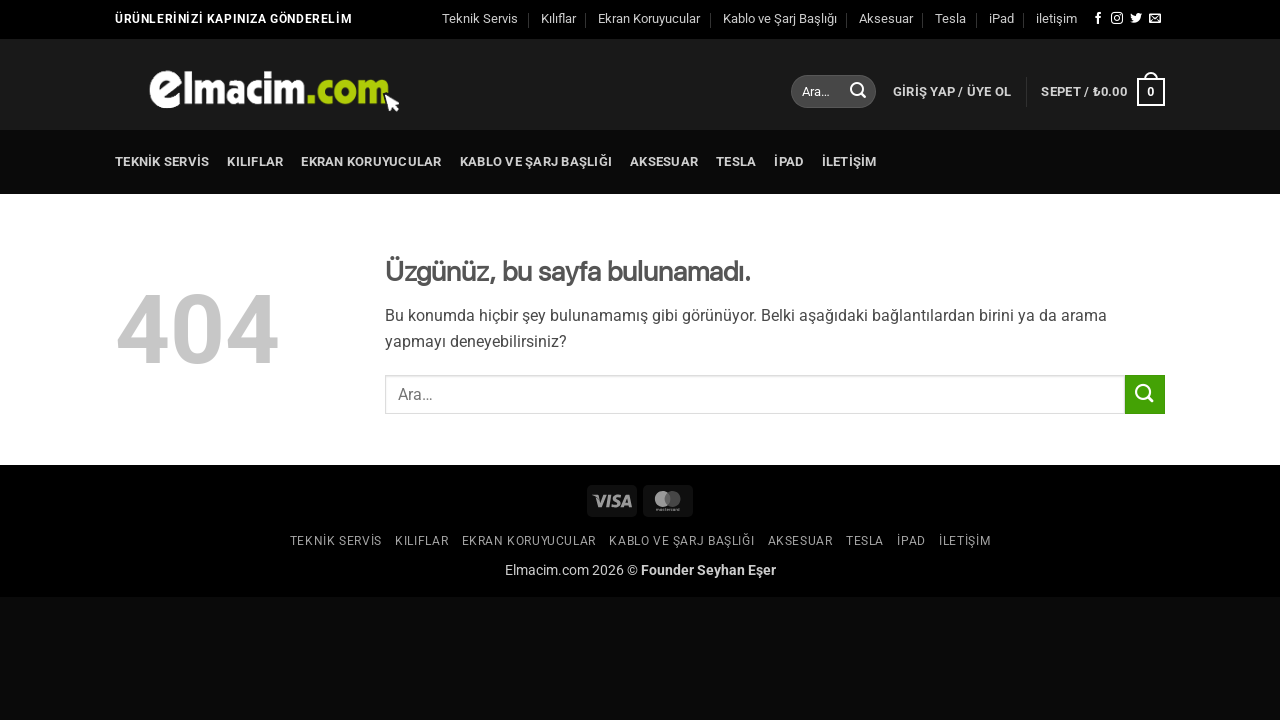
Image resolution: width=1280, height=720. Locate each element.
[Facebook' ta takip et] (1098, 19)
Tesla (950, 18)
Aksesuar (886, 18)
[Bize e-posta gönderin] (1155, 19)
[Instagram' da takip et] (1117, 19)
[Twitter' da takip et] (1136, 19)
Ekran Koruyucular (649, 18)
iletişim (1056, 18)
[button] (952, 92)
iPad (1001, 18)
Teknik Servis (480, 18)
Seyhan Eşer (736, 570)
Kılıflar (558, 18)
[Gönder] (858, 92)
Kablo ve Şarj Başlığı (780, 18)
